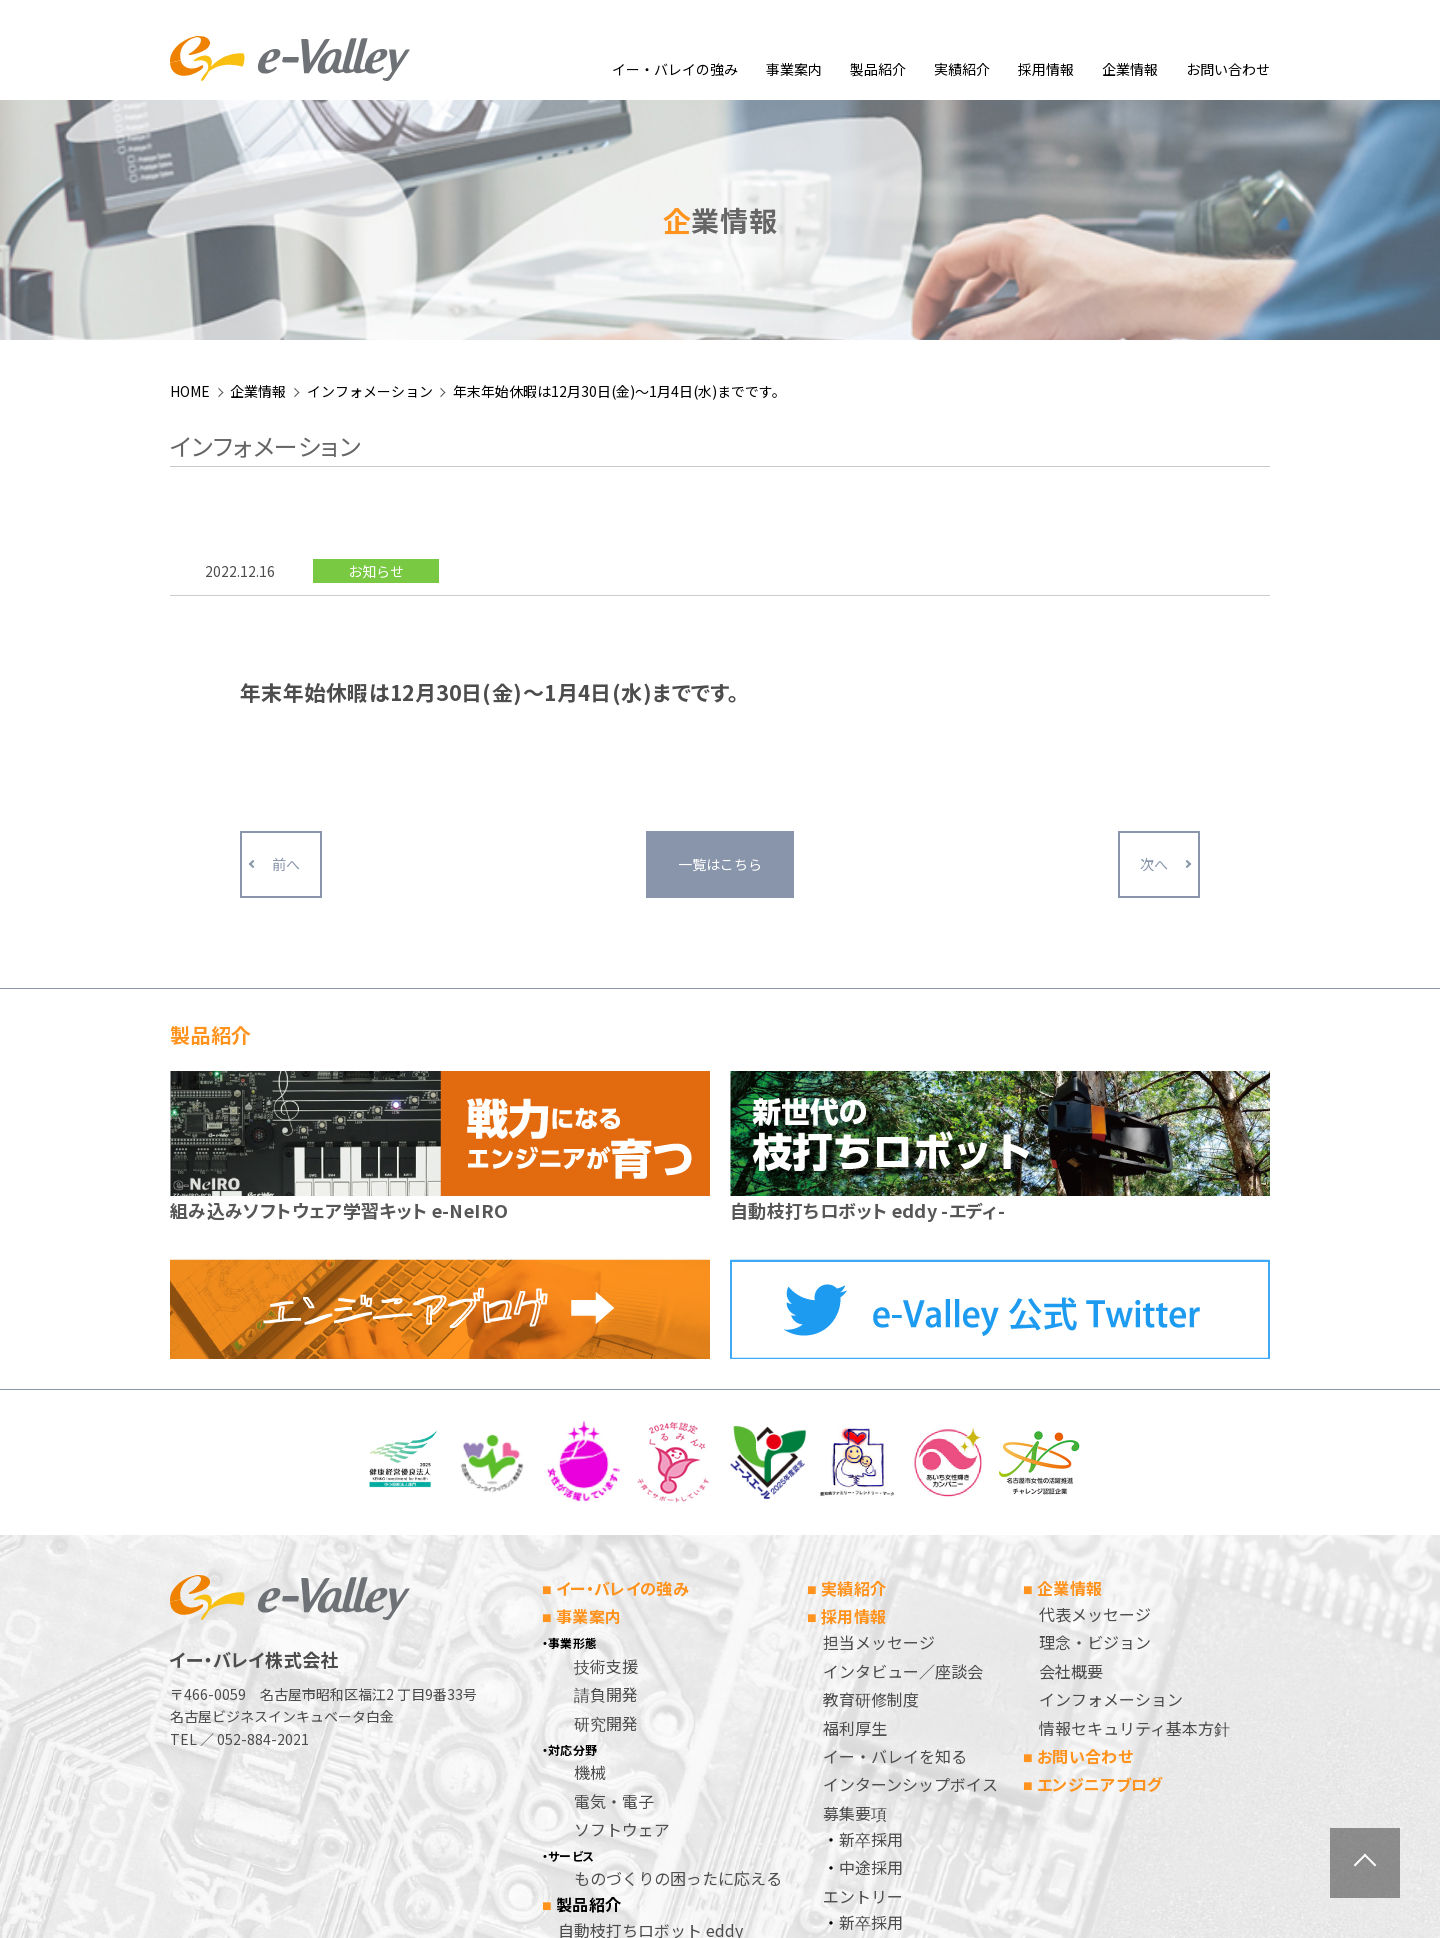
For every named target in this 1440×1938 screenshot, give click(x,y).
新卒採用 (871, 1621)
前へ (286, 647)
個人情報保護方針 (887, 1761)
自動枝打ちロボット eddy (650, 1713)
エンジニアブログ (1100, 1567)
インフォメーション (370, 173)
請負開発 (606, 1477)
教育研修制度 (871, 1482)
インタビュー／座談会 (903, 1453)
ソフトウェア (622, 1611)
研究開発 (606, 1505)
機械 (590, 1555)
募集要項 (855, 1595)
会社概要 (1071, 1453)
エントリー (863, 1678)
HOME (190, 173)
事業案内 (794, 69)
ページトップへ (1365, 1863)
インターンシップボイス (910, 1567)
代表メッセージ (1095, 1396)
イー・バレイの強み (675, 69)
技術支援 (606, 1448)
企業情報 (1130, 69)
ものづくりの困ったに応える (678, 1661)
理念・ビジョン (1095, 1425)
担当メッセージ (879, 1425)
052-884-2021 (263, 1521)
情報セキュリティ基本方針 (1134, 1510)
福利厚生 (855, 1510)
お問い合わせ (1228, 69)
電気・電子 (614, 1583)
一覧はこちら (720, 647)
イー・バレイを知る (895, 1538)
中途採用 (871, 1650)
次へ (1154, 647)
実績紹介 (962, 69)
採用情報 (1046, 69)
